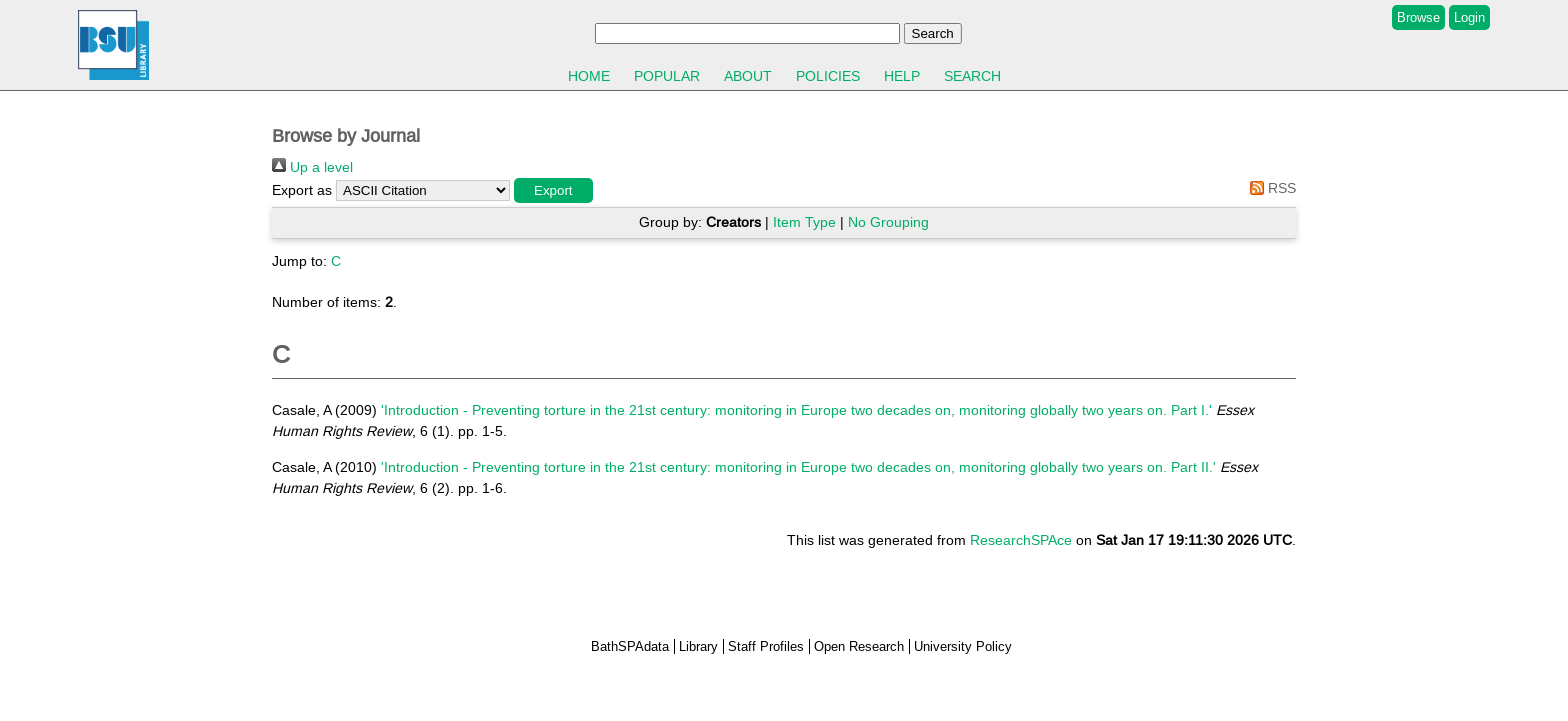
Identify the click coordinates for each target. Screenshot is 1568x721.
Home (589, 76)
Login (1469, 17)
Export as (302, 190)
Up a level (312, 167)
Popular (667, 76)
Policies (828, 76)
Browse (1418, 17)
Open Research (859, 646)
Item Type (804, 222)
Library (698, 646)
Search (972, 76)
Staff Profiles (766, 646)
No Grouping (888, 222)
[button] (553, 190)
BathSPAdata (630, 646)
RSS (1269, 188)
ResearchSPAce (1021, 540)
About (748, 76)
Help (902, 76)
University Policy (963, 646)
